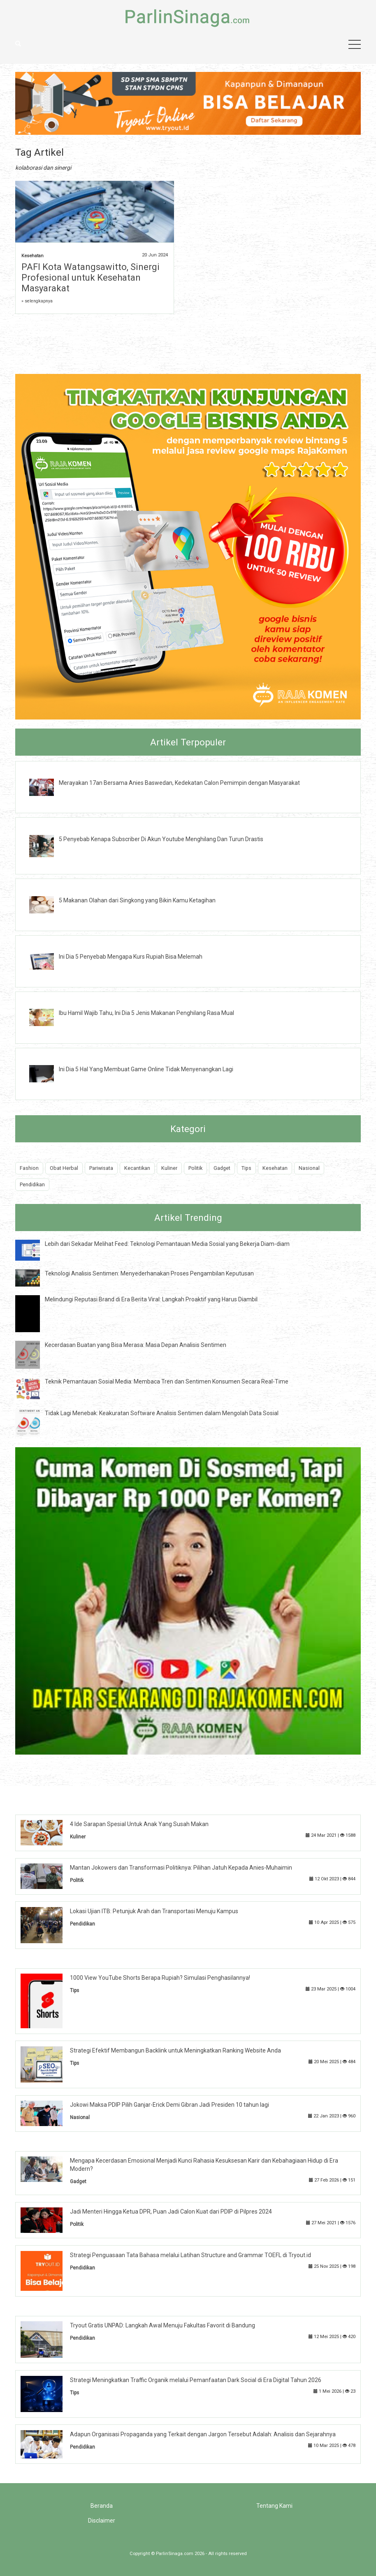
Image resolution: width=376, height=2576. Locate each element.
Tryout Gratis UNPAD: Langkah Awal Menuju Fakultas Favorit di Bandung (162, 2325)
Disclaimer (101, 2520)
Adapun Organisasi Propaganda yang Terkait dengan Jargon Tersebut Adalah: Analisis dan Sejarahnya (203, 2434)
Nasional (309, 1168)
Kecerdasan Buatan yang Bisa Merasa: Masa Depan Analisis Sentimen (135, 1345)
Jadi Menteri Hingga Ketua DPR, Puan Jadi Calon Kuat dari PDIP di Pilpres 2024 (171, 2211)
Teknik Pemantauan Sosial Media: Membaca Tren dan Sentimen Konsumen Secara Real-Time (166, 1381)
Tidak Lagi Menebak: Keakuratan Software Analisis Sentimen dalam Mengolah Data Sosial (162, 1413)
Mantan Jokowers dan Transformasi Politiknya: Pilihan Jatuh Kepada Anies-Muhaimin (181, 1867)
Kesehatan (32, 255)
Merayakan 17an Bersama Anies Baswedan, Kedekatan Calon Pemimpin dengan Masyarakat (179, 782)
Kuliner (169, 1168)
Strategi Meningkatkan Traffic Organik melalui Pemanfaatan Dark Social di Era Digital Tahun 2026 (195, 2380)
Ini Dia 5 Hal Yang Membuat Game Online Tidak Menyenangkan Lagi (146, 1069)
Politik (195, 1168)
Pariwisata (101, 1168)
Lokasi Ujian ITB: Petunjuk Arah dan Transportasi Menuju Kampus (154, 1911)
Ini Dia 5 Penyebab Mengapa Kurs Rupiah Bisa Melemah (130, 956)
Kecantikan (137, 1168)
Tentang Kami (274, 2505)
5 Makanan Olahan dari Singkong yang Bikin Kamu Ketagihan (137, 900)
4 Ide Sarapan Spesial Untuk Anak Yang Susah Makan (139, 1824)
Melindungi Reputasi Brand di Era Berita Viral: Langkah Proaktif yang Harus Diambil (151, 1299)
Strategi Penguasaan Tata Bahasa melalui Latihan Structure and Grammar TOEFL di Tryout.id (190, 2255)
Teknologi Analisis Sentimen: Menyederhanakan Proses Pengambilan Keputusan (149, 1273)
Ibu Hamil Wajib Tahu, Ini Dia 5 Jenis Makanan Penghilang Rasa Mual (146, 1013)
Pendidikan (32, 1184)
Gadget (222, 1168)
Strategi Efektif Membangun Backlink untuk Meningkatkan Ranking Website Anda (175, 2050)
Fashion (29, 1168)
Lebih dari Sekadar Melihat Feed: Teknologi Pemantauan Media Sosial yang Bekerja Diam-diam (167, 1244)
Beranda (102, 2505)
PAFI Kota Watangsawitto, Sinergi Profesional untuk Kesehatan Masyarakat (90, 277)
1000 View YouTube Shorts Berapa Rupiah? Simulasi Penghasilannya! (160, 1977)
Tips (246, 1168)
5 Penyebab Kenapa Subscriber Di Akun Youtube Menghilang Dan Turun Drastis (161, 839)
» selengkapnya (37, 301)
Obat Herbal (64, 1168)
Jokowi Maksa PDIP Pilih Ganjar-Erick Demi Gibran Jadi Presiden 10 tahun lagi (169, 2104)
